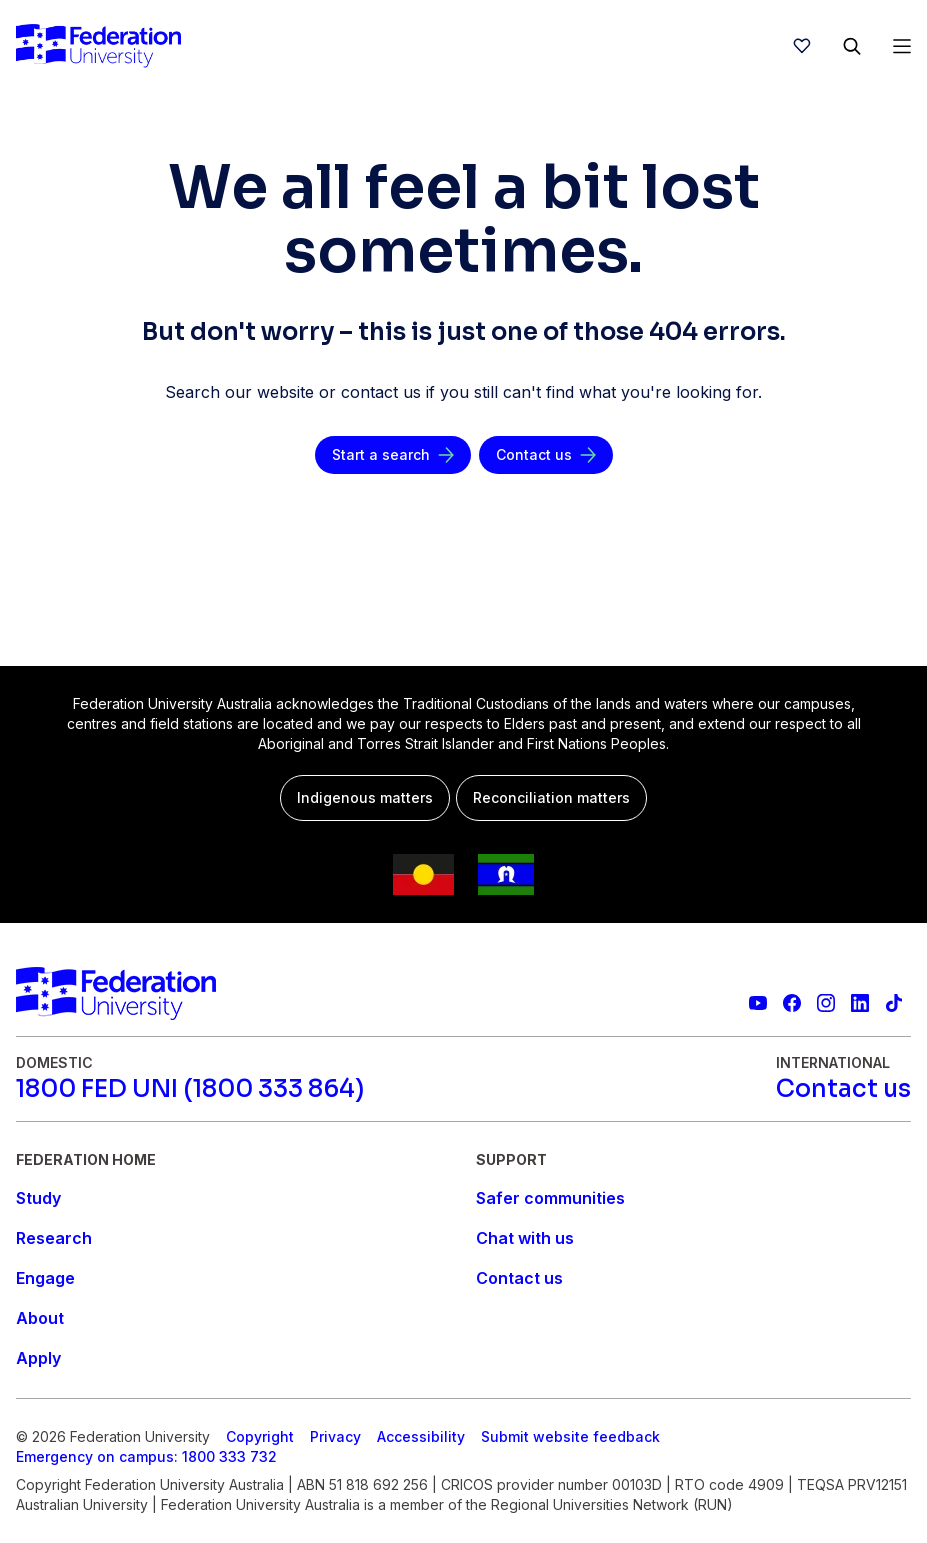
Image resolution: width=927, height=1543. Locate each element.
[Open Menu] (902, 46)
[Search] (852, 46)
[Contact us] (546, 455)
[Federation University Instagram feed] (826, 1003)
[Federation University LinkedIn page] (860, 1003)
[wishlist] (802, 46)
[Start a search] (393, 455)
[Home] (98, 46)
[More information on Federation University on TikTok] (894, 1003)
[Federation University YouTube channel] (758, 1003)
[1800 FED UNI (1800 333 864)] (190, 1089)
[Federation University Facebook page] (792, 1003)
